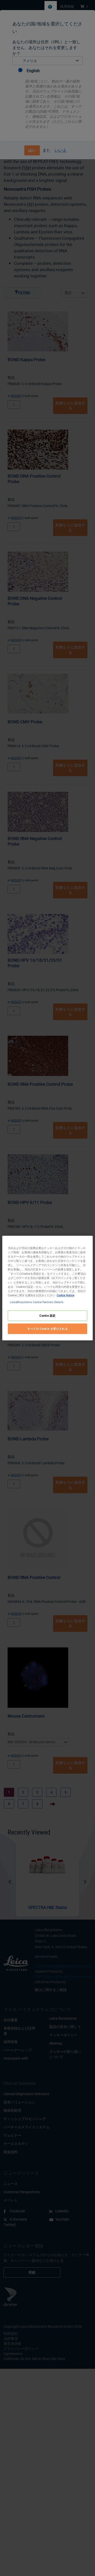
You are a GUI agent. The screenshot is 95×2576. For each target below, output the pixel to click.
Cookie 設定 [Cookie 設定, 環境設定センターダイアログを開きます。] (47, 1315)
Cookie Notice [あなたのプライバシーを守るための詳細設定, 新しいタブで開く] (65, 1295)
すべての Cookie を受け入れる (47, 1329)
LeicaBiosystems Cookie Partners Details (36, 1302)
